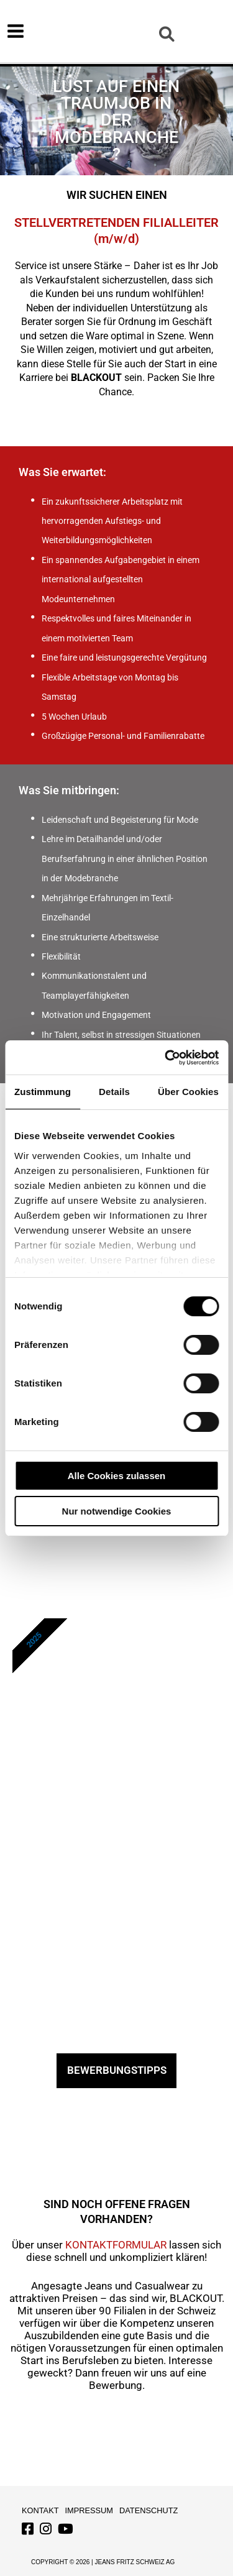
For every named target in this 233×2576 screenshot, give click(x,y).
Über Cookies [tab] (188, 1091)
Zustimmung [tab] (42, 1091)
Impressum (89, 2510)
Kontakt (40, 2510)
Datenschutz (148, 2510)
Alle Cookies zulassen (117, 1475)
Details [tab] (114, 1091)
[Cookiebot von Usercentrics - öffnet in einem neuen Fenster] (166, 1058)
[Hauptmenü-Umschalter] (16, 31)
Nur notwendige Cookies (116, 1511)
